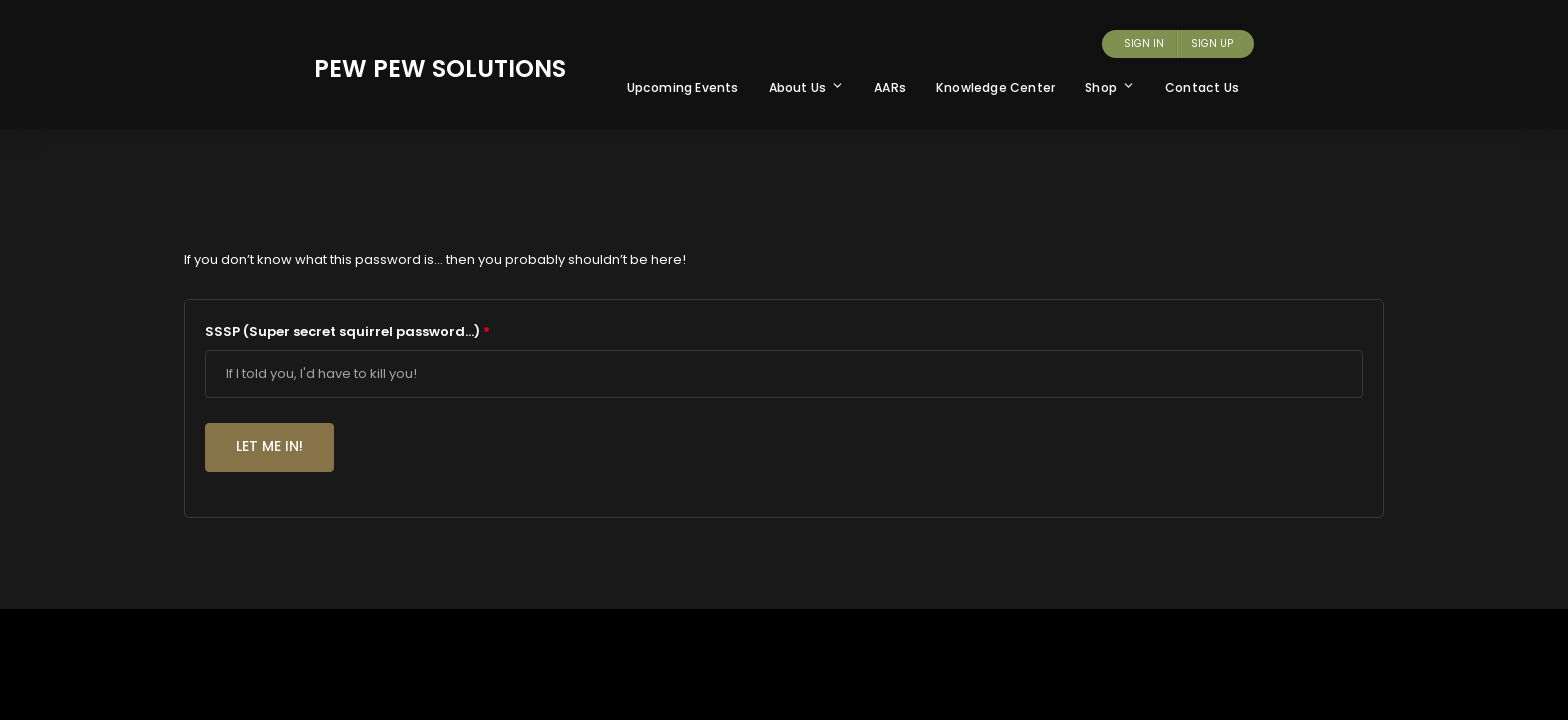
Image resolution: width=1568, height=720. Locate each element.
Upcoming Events (683, 87)
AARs (890, 87)
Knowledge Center (995, 87)
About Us (807, 87)
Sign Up (1212, 43)
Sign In (1144, 43)
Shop (1110, 87)
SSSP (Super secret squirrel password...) (347, 331)
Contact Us (1202, 87)
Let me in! (269, 446)
